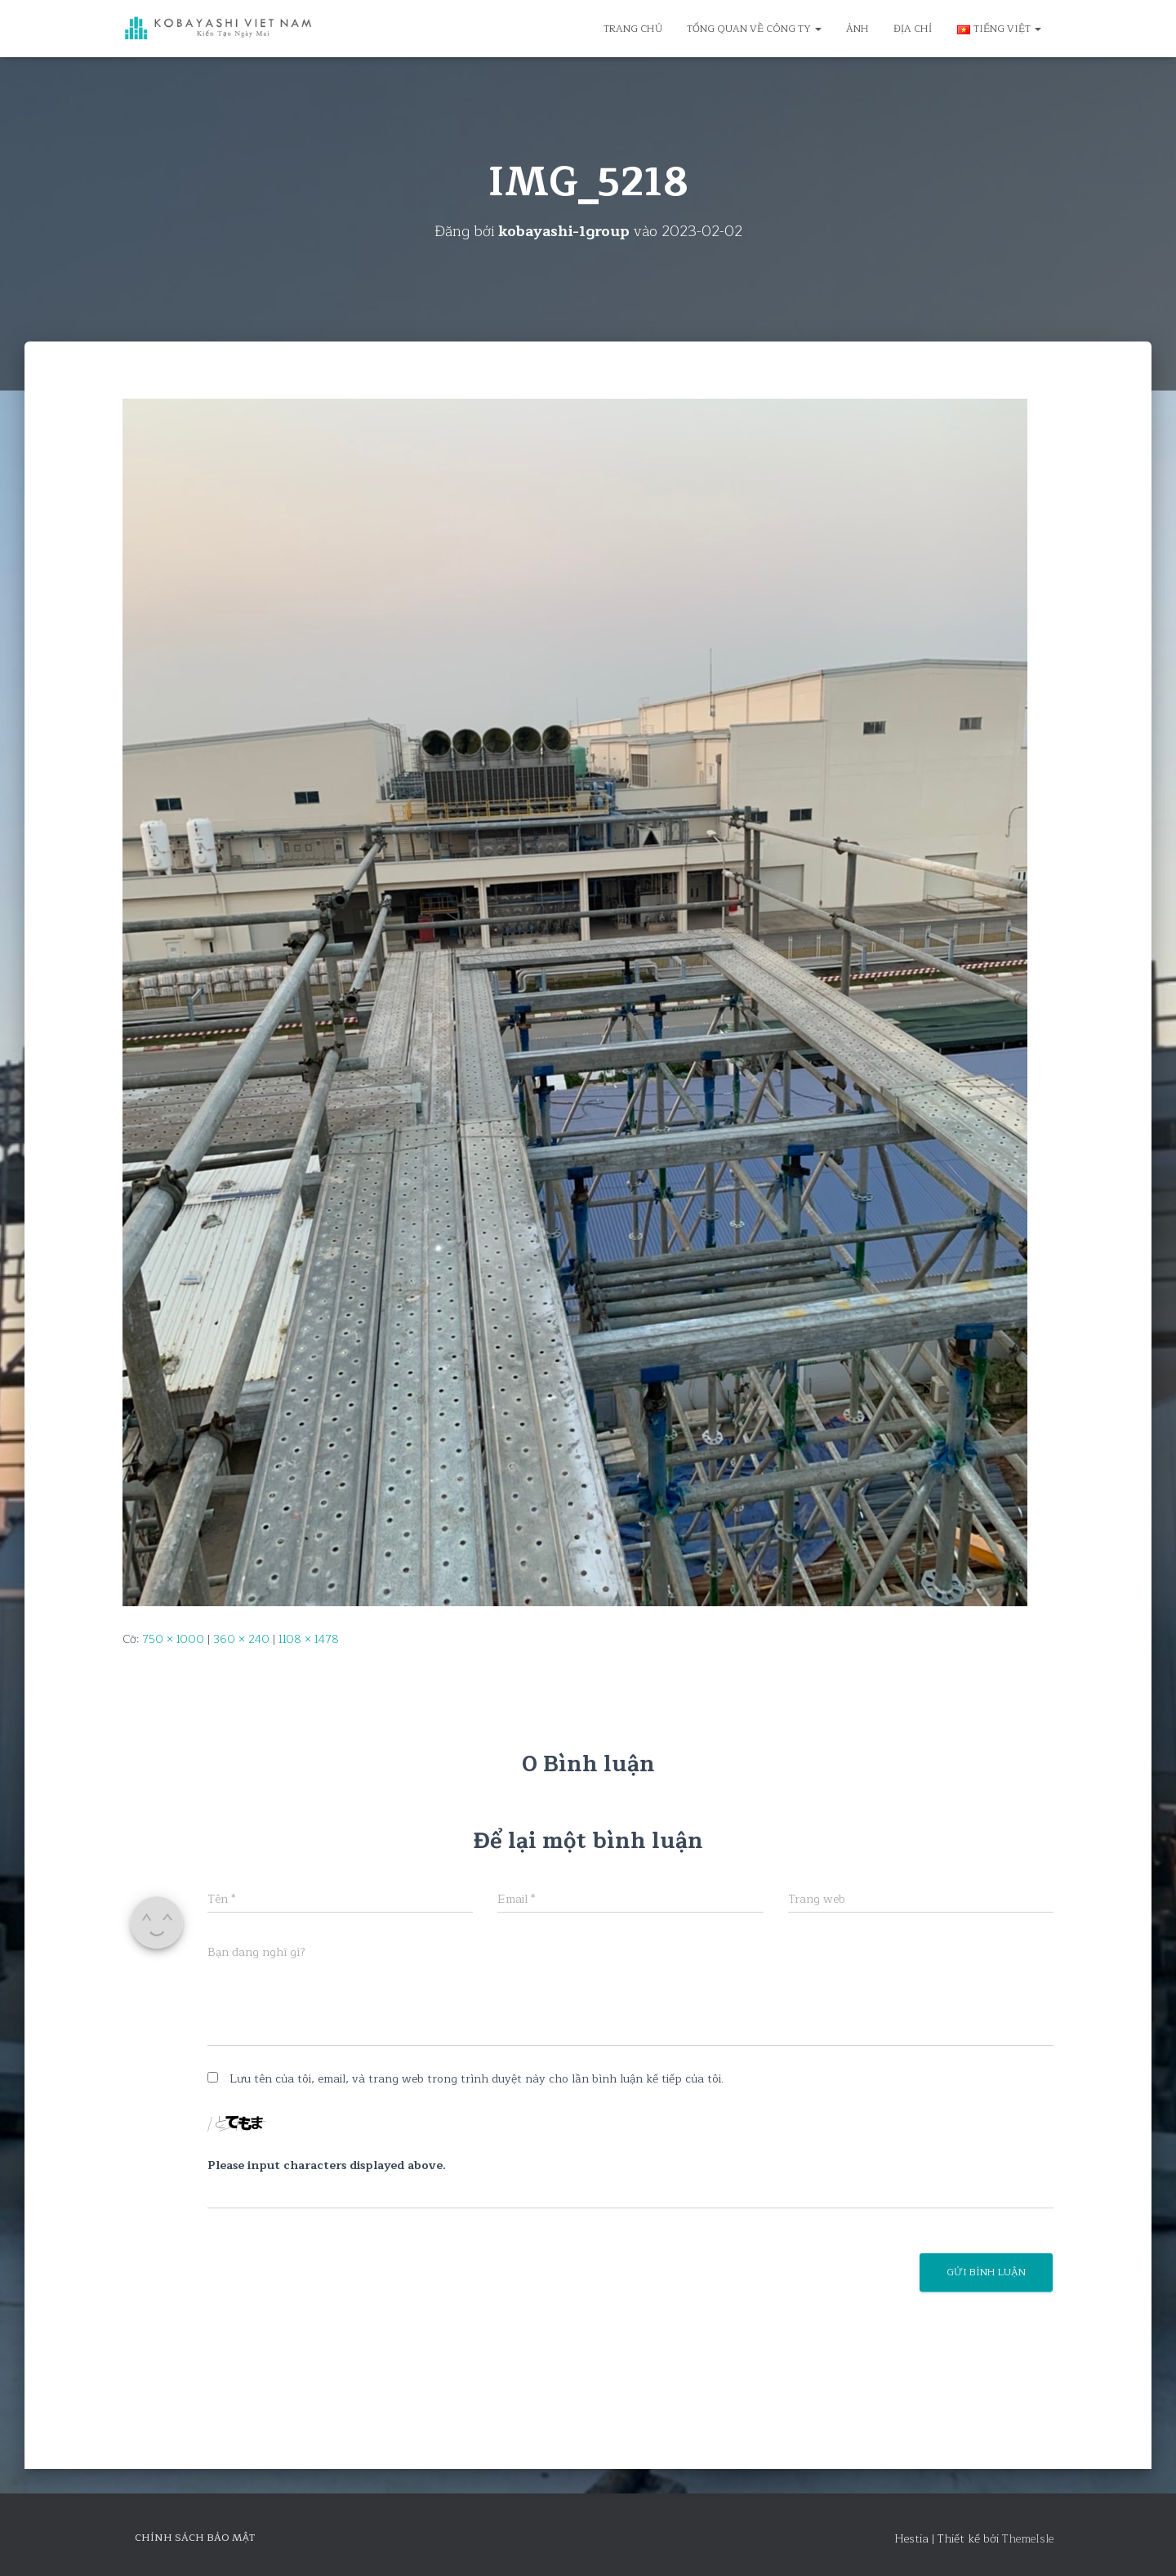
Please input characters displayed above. (326, 2166)
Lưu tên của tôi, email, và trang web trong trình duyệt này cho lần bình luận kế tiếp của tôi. (476, 2078)
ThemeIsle (1028, 2538)
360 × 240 (241, 1639)
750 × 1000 (173, 1639)
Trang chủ (633, 28)
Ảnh (857, 28)
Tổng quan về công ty (754, 28)
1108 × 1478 (308, 1639)
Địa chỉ (913, 28)
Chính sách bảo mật (195, 2537)
